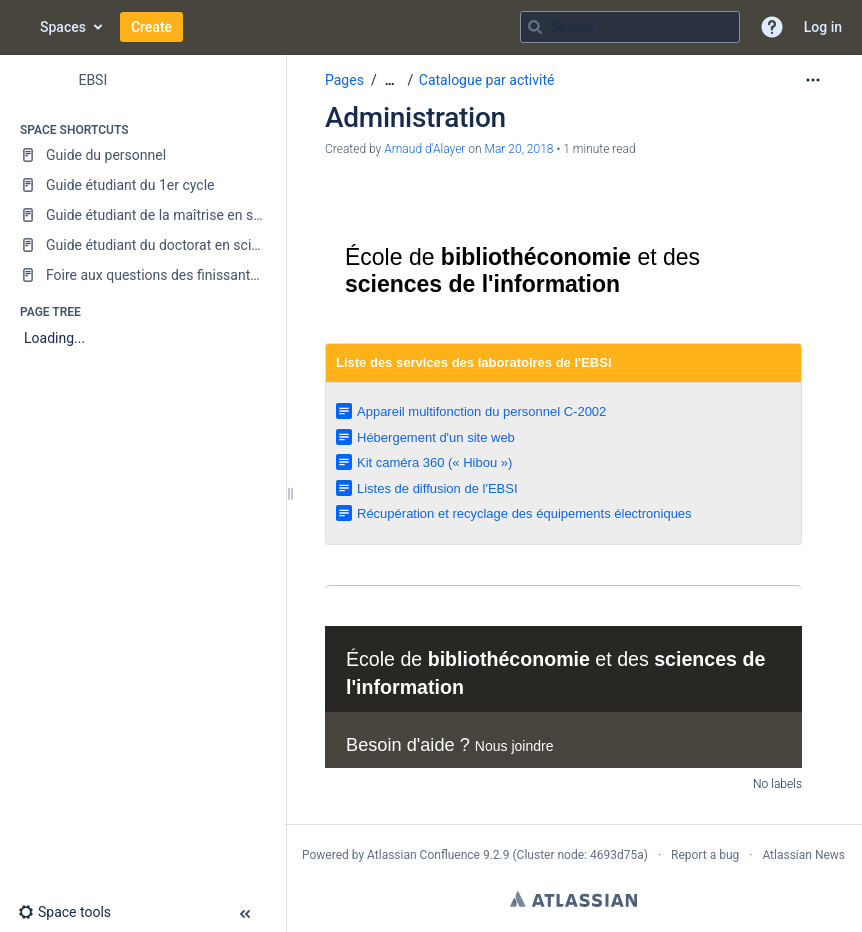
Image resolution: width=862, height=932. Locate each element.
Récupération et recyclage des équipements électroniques (524, 513)
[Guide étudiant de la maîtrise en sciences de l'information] (142, 215)
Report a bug (705, 855)
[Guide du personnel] (142, 155)
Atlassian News (803, 855)
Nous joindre (514, 746)
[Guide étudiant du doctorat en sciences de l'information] (142, 245)
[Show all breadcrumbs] (390, 80)
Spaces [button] (63, 27)
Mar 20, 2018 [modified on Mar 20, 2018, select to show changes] (519, 149)
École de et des (522, 270)
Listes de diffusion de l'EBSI (437, 488)
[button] (772, 27)
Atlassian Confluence (423, 855)
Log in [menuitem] (823, 27)
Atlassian (573, 899)
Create (151, 27)
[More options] (813, 80)
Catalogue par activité (487, 80)
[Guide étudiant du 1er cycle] (142, 185)
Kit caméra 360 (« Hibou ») (434, 462)
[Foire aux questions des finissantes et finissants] (142, 275)
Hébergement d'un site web (436, 437)
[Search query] (630, 27)
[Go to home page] (20, 27)
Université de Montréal (401, 208)
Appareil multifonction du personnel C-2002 (481, 411)
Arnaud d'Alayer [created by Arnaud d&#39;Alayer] (424, 149)
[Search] (535, 27)
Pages (344, 80)
